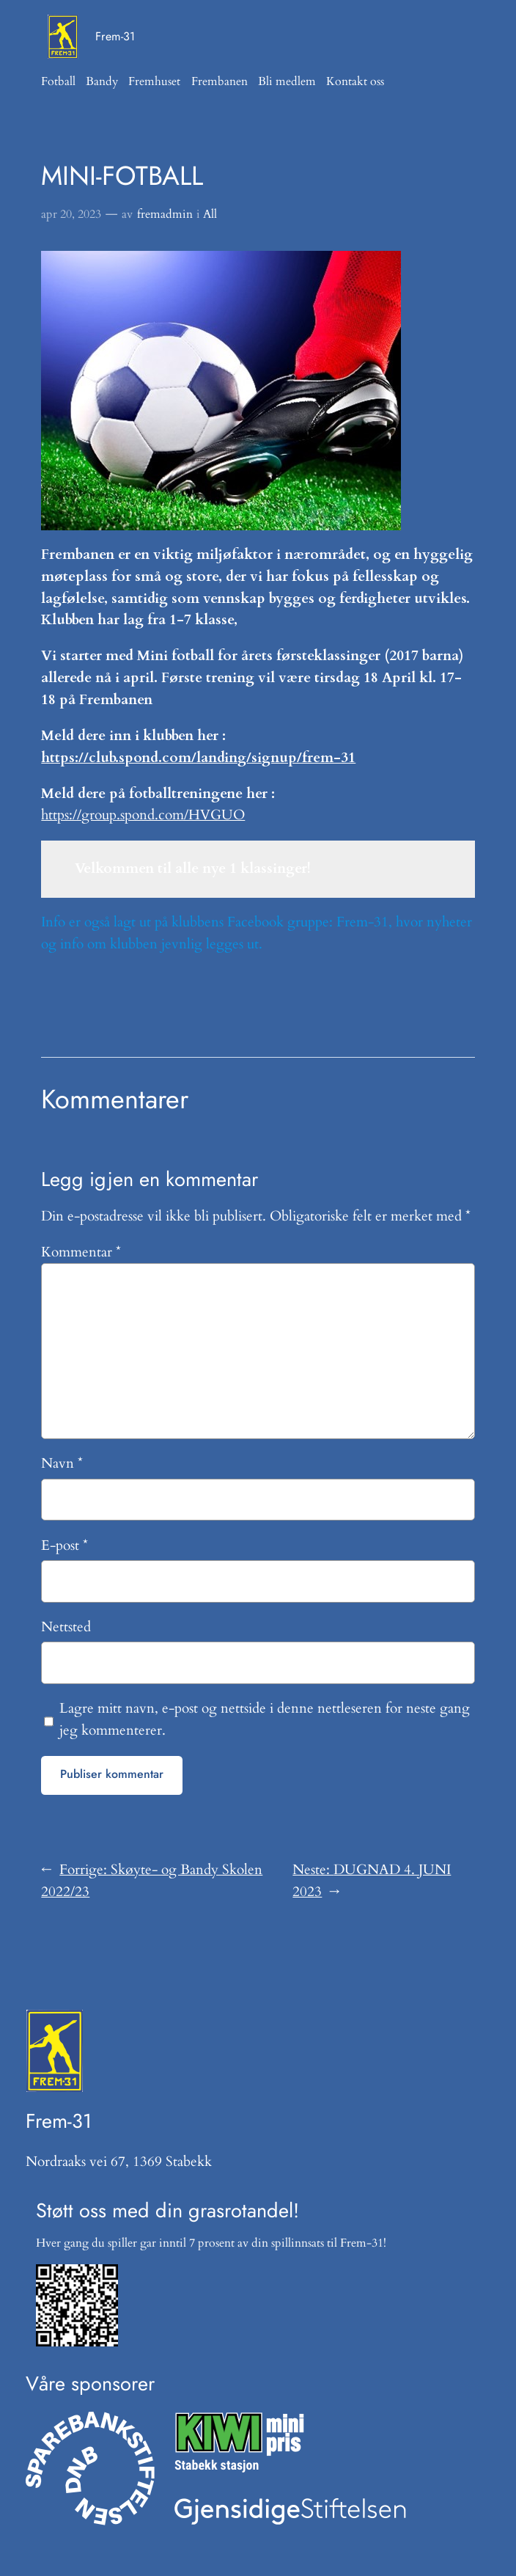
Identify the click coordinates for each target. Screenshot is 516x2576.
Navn (62, 1463)
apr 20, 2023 (71, 214)
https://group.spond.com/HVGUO (143, 814)
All (210, 214)
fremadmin (165, 214)
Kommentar (81, 1252)
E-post (64, 1545)
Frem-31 (115, 36)
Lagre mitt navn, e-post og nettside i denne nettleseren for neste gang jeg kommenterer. (264, 1719)
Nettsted (66, 1626)
